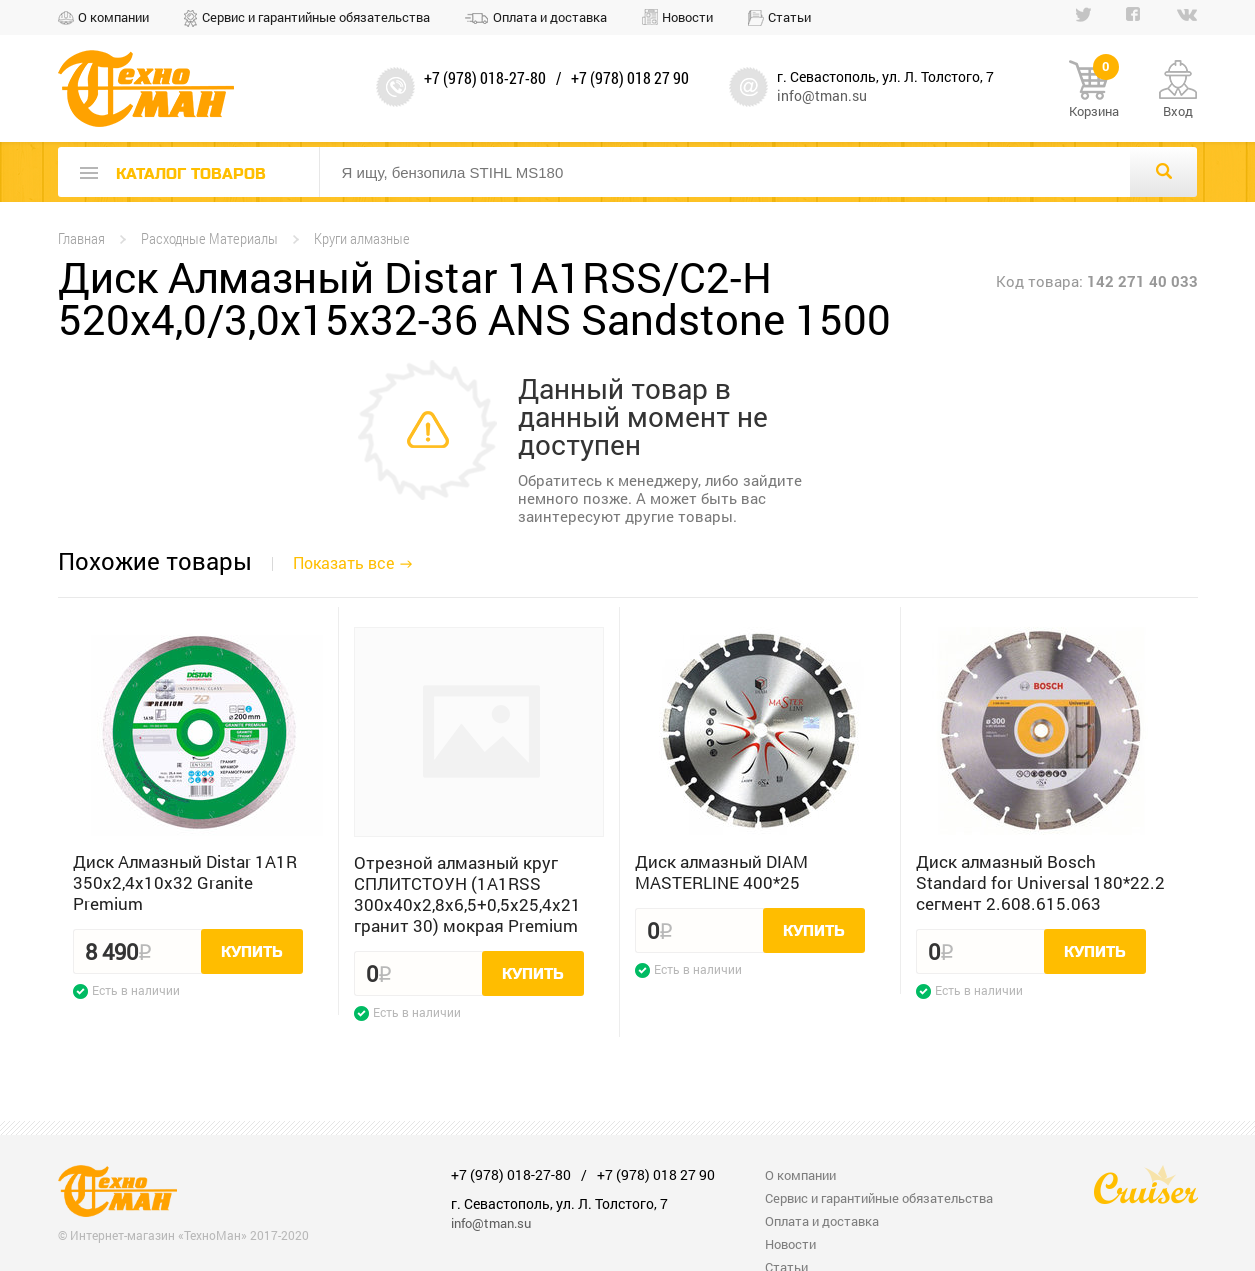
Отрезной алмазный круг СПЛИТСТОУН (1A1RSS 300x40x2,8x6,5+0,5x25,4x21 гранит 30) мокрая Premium (467, 894)
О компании (113, 17)
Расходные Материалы (209, 238)
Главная (81, 238)
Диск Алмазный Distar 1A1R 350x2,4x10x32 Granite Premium (185, 882)
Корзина (1094, 90)
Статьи (789, 17)
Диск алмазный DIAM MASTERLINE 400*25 (721, 872)
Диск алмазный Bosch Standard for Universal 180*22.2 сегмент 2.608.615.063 (1040, 882)
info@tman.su (822, 95)
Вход (1178, 111)
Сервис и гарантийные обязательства (316, 17)
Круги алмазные (362, 238)
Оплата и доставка (550, 17)
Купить (252, 952)
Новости (687, 17)
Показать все (343, 562)
